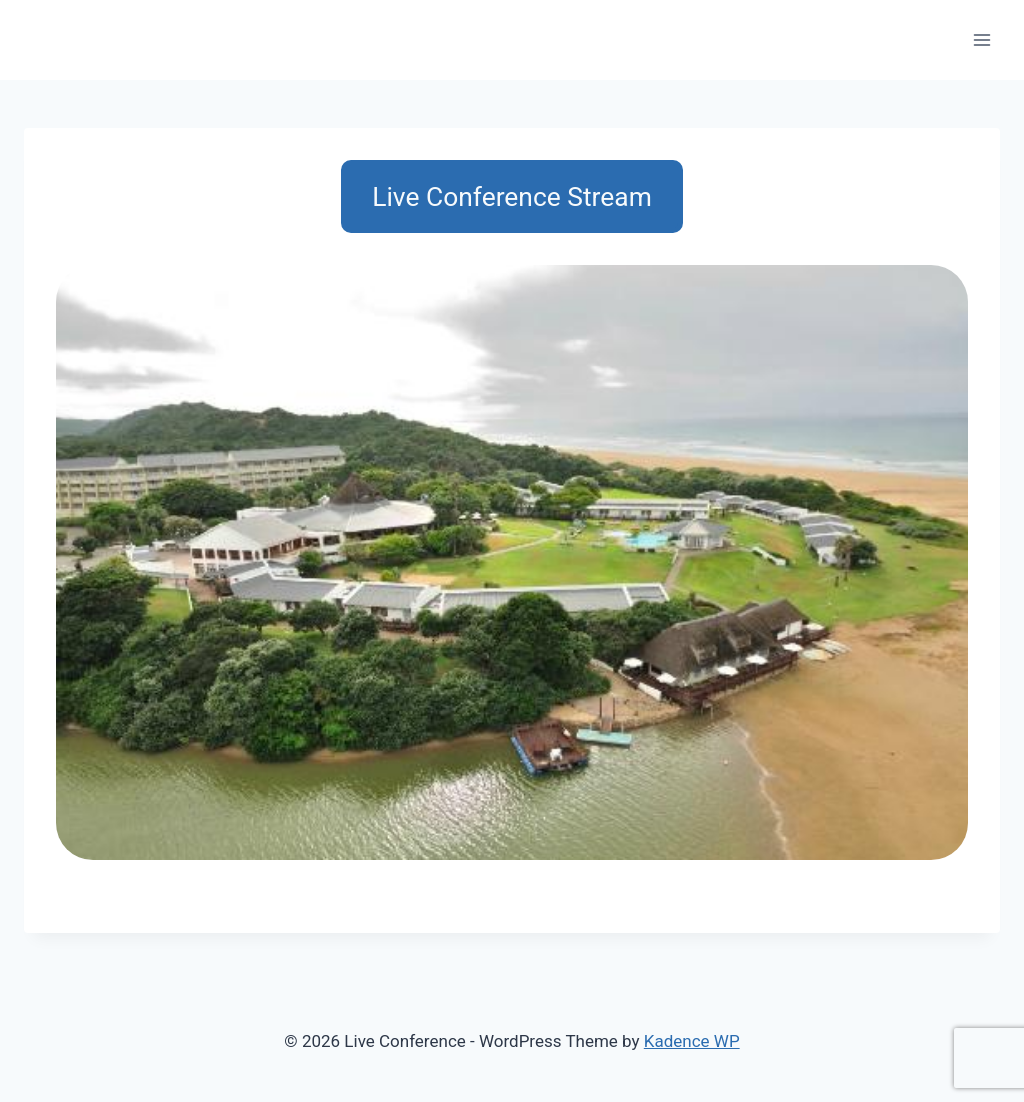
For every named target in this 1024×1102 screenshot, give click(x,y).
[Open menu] (981, 39)
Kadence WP (692, 1041)
